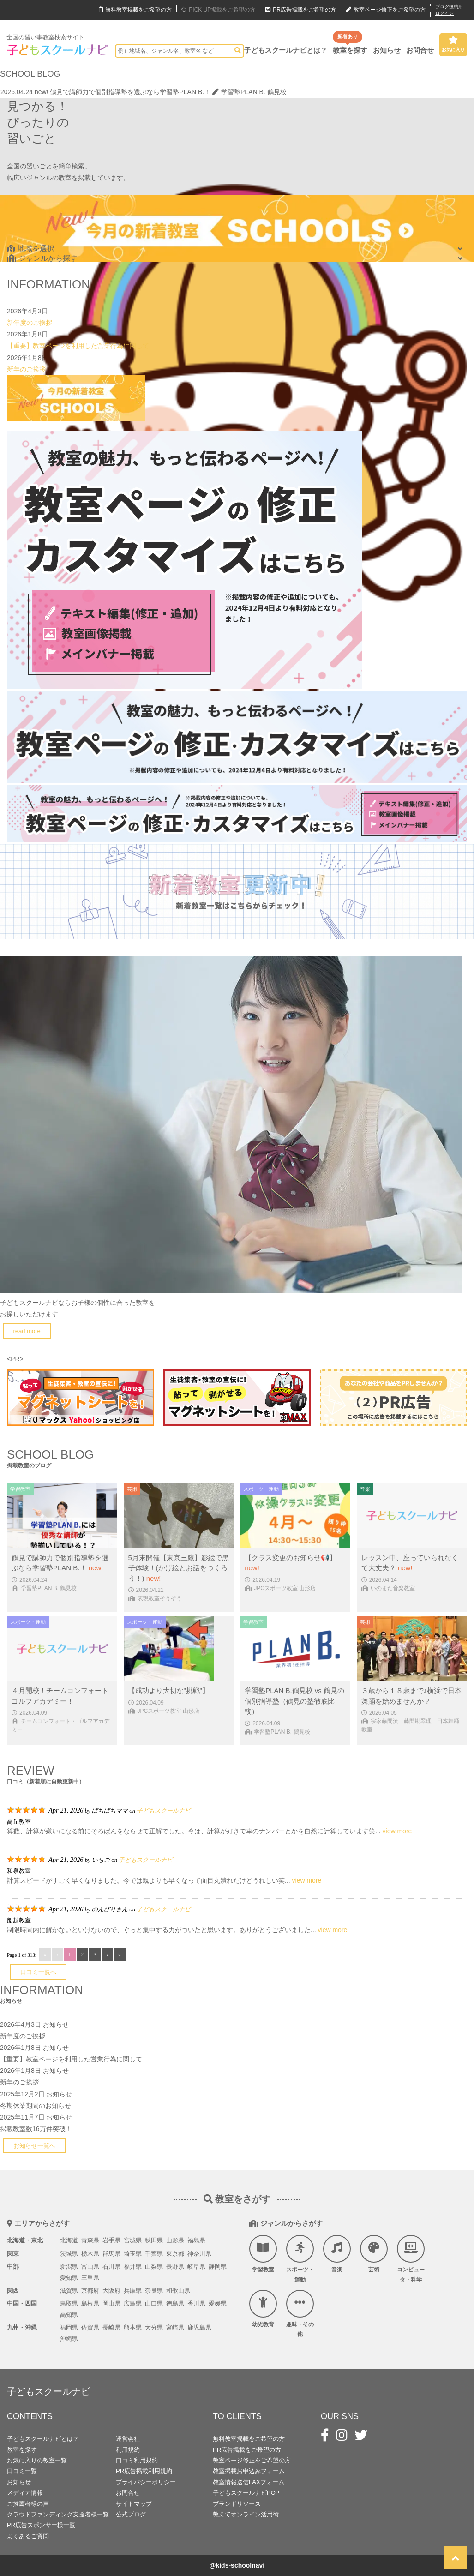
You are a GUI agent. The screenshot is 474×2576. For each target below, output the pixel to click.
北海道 (69, 2240)
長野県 (175, 2266)
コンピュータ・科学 (411, 2259)
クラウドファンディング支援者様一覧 (58, 2514)
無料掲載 (135, 10)
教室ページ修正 (386, 10)
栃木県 (90, 2253)
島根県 (90, 2303)
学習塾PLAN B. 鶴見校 (249, 92)
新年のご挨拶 (26, 369)
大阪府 (111, 2290)
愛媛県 (218, 2303)
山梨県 (154, 2266)
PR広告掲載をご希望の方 (247, 2449)
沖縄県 (69, 2338)
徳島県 (175, 2303)
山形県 (175, 2240)
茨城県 (69, 2253)
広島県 (133, 2303)
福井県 (133, 2266)
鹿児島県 (199, 2327)
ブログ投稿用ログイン (449, 10)
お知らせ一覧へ (34, 2146)
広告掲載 (300, 10)
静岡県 (218, 2266)
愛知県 (69, 2277)
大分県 (154, 2327)
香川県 (196, 2303)
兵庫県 (133, 2290)
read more (27, 1331)
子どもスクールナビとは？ (285, 50)
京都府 (90, 2290)
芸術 (374, 2254)
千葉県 (154, 2253)
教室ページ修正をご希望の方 (252, 2460)
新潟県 (69, 2266)
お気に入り (453, 44)
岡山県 (111, 2303)
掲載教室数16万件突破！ (36, 2128)
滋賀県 (69, 2290)
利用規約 (128, 2449)
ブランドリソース (237, 2503)
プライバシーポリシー (146, 2482)
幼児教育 (263, 2309)
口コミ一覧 (22, 2471)
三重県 (90, 2277)
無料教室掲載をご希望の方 (249, 2438)
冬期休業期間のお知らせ (35, 2105)
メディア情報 (25, 2492)
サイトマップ (134, 2503)
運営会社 (128, 2438)
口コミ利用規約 (137, 2460)
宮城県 (133, 2240)
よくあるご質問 (28, 2536)
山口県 (154, 2303)
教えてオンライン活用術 (246, 2514)
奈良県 (154, 2290)
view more (397, 1831)
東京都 (175, 2253)
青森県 (90, 2240)
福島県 (196, 2240)
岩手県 (111, 2240)
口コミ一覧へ (38, 1972)
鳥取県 (69, 2303)
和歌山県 (178, 2290)
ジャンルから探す (42, 258)
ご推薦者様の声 (28, 2503)
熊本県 (133, 2327)
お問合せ (420, 50)
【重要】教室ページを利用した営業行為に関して (78, 345)
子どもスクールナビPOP (246, 2492)
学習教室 (263, 2254)
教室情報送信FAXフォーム (248, 2482)
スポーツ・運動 (300, 2259)
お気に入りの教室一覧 (37, 2460)
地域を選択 (30, 248)
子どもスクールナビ (164, 1810)
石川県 (111, 2266)
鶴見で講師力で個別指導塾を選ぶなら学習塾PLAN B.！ (130, 92)
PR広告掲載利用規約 (144, 2471)
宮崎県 (175, 2327)
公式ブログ (131, 2514)
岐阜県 (196, 2266)
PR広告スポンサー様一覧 (41, 2525)
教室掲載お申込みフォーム (249, 2471)
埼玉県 (133, 2253)
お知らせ (387, 50)
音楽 (337, 2254)
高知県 (69, 2314)
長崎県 (111, 2327)
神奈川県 (199, 2253)
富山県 (90, 2266)
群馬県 (111, 2253)
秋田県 (154, 2240)
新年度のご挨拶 (29, 322)
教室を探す (350, 50)
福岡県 (69, 2327)
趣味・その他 (300, 2314)
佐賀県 (90, 2327)
